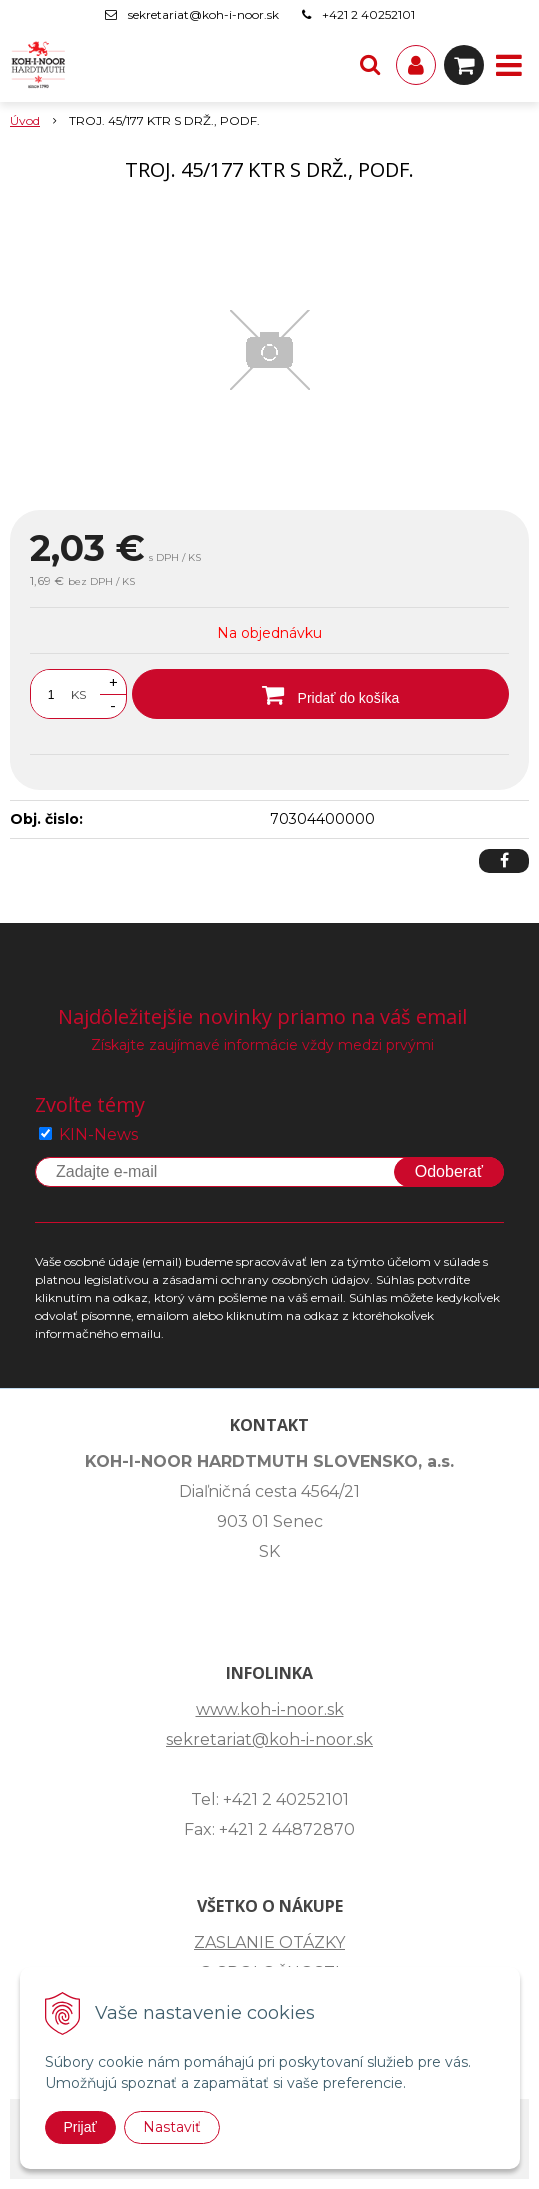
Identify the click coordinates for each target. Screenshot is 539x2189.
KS (78, 694)
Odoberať (449, 1171)
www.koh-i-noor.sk (270, 1709)
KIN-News (98, 1134)
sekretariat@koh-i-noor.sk (203, 14)
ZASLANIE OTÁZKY (269, 1942)
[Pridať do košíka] (320, 694)
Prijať (80, 2127)
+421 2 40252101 (368, 14)
